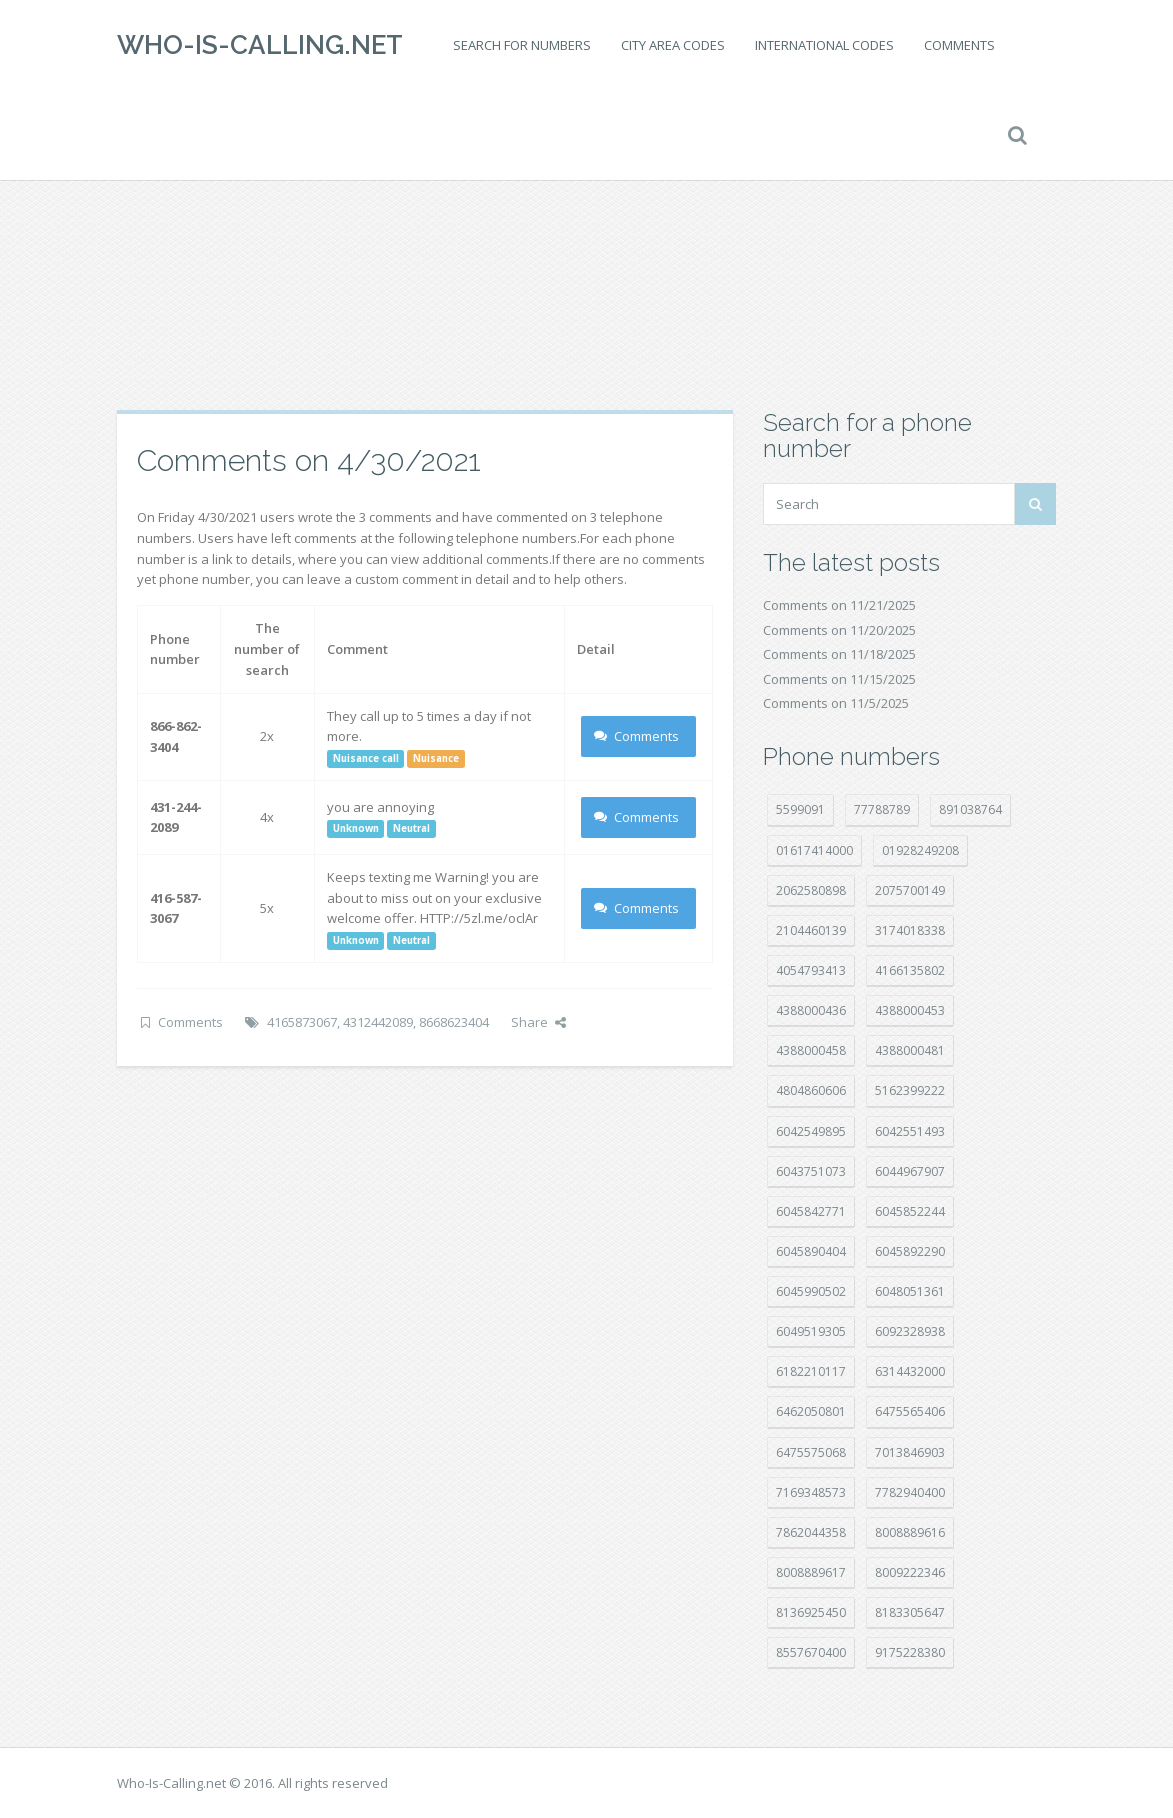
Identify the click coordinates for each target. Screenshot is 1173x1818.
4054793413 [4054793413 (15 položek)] (811, 970)
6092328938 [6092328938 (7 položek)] (910, 1331)
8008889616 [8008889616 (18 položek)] (910, 1532)
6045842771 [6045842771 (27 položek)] (811, 1211)
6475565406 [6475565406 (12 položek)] (910, 1411)
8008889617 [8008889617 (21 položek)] (811, 1572)
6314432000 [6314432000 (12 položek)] (910, 1371)
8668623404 (454, 1022)
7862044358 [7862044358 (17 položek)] (811, 1532)
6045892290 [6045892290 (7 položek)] (910, 1251)
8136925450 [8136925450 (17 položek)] (811, 1612)
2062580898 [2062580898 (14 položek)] (811, 890)
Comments (959, 45)
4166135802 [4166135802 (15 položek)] (910, 970)
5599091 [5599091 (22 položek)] (800, 809)
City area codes (673, 45)
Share (538, 1022)
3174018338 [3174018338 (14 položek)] (910, 930)
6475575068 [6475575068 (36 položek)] (811, 1452)
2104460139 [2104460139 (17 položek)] (811, 930)
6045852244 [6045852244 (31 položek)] (910, 1211)
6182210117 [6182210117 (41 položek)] (811, 1371)
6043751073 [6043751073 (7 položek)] (811, 1171)
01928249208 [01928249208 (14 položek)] (920, 850)
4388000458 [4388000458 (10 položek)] (811, 1050)
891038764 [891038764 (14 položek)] (970, 809)
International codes (824, 45)
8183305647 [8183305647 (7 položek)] (910, 1612)
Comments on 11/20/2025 (839, 630)
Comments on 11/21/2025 (839, 605)
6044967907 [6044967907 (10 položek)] (910, 1171)
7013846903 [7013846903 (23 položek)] (910, 1452)
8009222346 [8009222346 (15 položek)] (910, 1572)
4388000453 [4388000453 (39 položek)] (910, 1010)
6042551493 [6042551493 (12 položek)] (910, 1131)
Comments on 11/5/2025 (836, 703)
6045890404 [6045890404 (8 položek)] (811, 1251)
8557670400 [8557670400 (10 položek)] (811, 1652)
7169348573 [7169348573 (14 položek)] (811, 1492)
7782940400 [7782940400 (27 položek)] (910, 1492)
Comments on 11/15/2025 (839, 679)
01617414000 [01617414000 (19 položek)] (814, 850)
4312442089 (378, 1022)
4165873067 (302, 1022)
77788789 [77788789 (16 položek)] (882, 809)
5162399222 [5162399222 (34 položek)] (910, 1090)
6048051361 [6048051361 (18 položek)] (910, 1291)
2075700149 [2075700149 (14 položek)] (910, 890)
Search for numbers (522, 45)
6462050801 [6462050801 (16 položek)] (811, 1411)
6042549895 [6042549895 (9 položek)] (811, 1131)
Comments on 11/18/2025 (839, 654)
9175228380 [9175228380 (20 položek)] (910, 1652)
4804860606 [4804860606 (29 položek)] (811, 1090)
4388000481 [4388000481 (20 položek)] (910, 1050)
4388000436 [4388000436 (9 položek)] (811, 1010)
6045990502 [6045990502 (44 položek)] (811, 1291)
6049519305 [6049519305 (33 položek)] (811, 1331)
